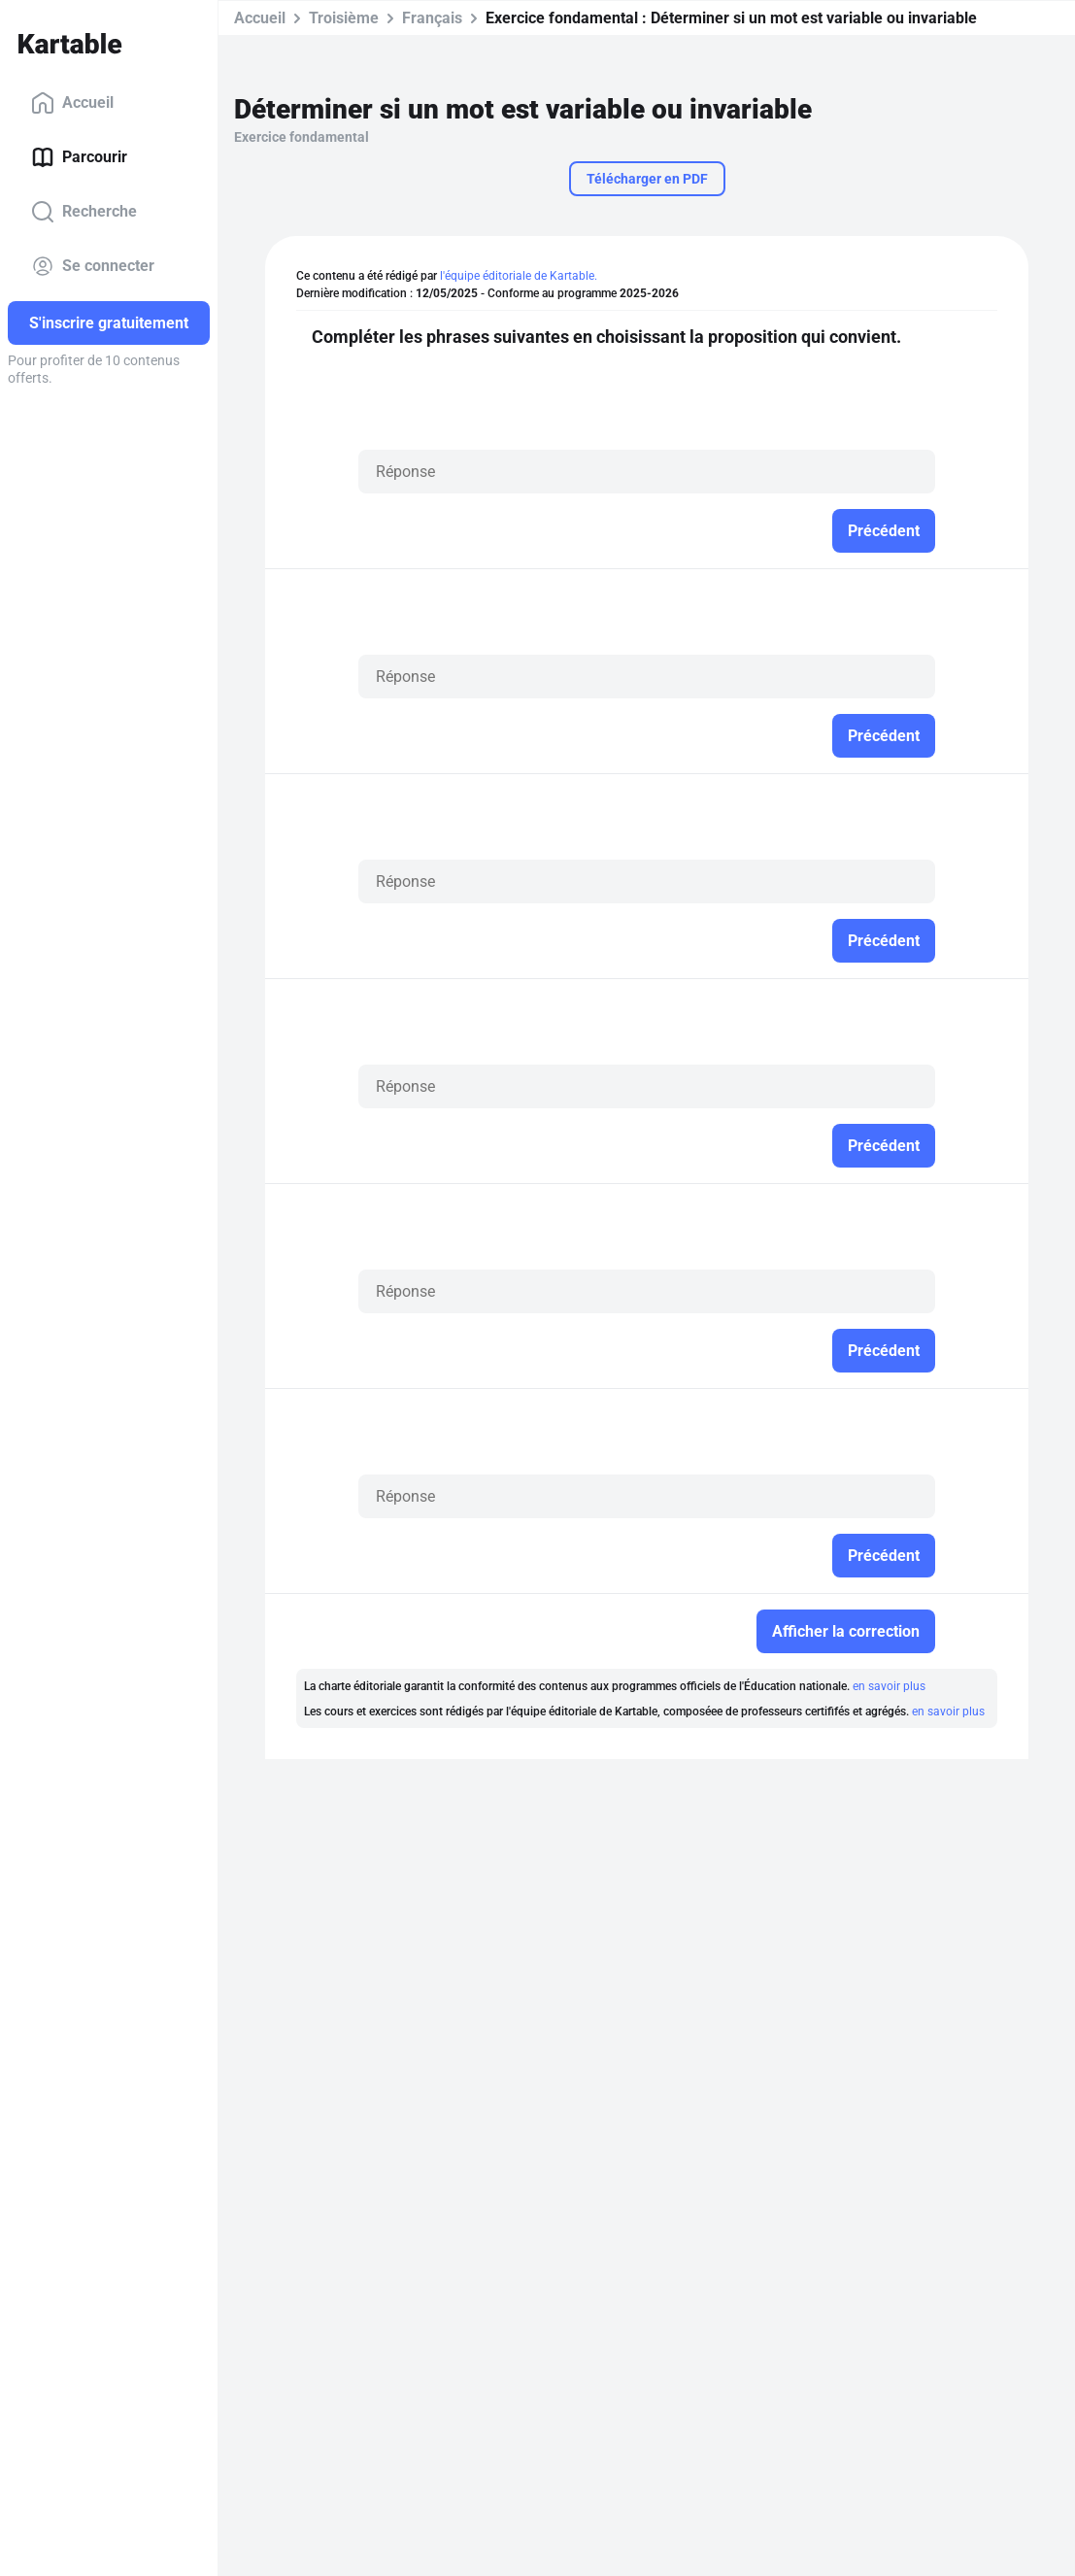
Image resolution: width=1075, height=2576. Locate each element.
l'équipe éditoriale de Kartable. (518, 276)
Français (432, 18)
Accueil (72, 103)
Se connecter (92, 266)
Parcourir (79, 157)
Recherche (84, 211)
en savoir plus (889, 1686)
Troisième (344, 18)
